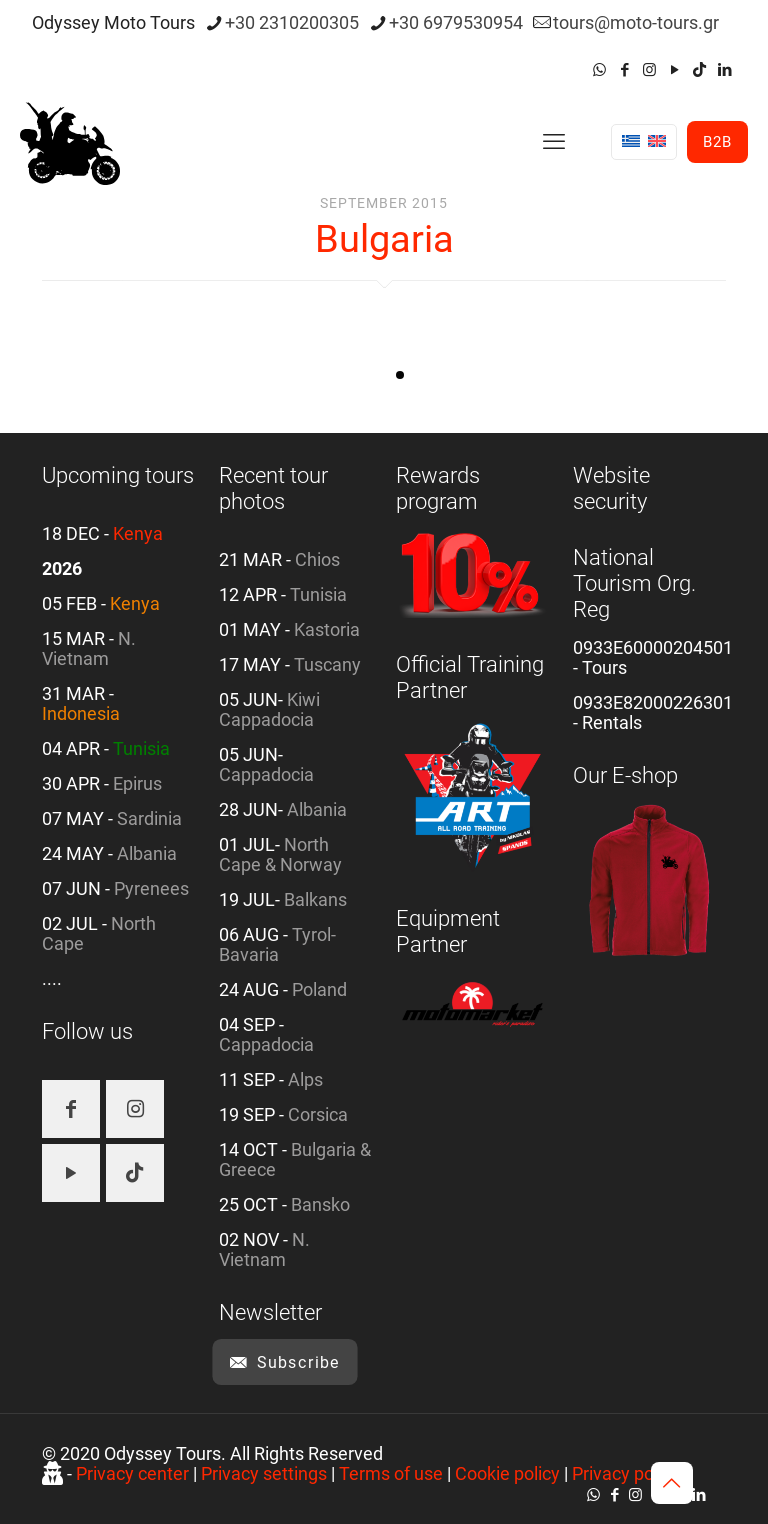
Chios (317, 559)
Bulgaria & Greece (295, 1159)
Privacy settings (264, 1473)
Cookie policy (507, 1473)
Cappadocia (266, 774)
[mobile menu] (554, 142)
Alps (305, 1079)
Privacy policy (626, 1473)
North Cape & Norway (280, 854)
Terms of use (391, 1473)
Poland (319, 989)
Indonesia (81, 713)
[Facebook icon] (624, 70)
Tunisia (141, 748)
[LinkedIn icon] (724, 70)
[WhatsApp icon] (599, 70)
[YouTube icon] (674, 70)
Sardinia (149, 818)
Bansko (320, 1204)
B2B (717, 142)
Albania (147, 853)
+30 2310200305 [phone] (292, 22)
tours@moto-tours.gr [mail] (636, 22)
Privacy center (132, 1473)
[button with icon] (71, 1109)
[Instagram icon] (649, 70)
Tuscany (327, 664)
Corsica (318, 1114)
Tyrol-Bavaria (277, 944)
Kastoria (327, 629)
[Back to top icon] (672, 1483)
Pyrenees (151, 888)
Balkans (315, 899)
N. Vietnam (89, 648)
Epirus (137, 783)
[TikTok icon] (699, 70)
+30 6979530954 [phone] (456, 22)
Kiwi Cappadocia (269, 709)
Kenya (138, 533)
